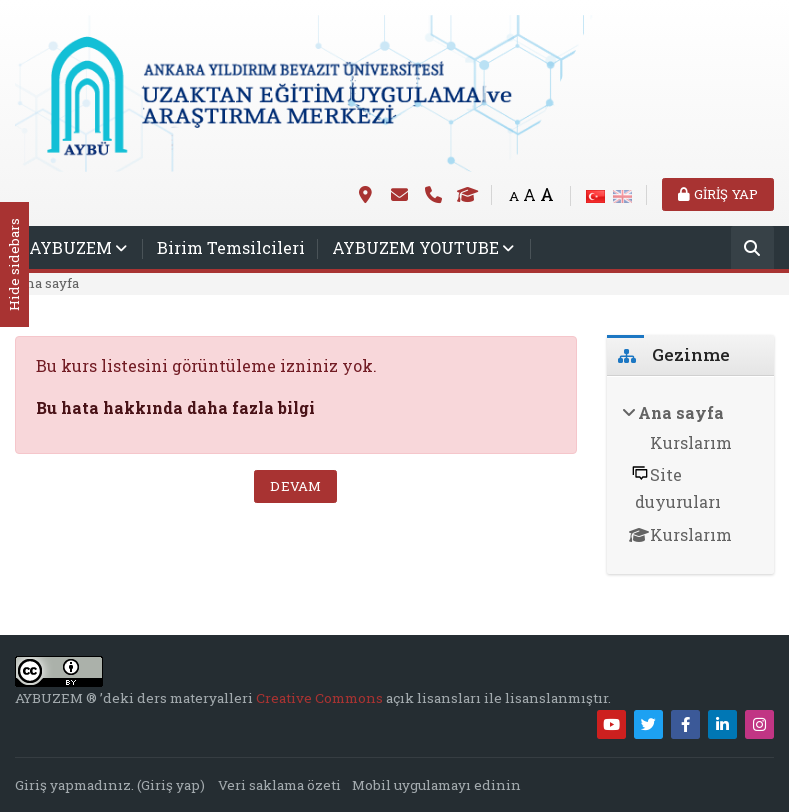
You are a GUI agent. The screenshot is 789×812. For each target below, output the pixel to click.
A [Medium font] (529, 194)
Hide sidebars (14, 265)
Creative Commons (321, 698)
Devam (295, 486)
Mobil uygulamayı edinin (436, 785)
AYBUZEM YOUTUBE (415, 247)
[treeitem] (690, 475)
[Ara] (752, 249)
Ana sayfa (47, 283)
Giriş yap (718, 194)
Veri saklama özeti (279, 785)
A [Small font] (514, 196)
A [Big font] (547, 194)
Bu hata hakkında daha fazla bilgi (175, 407)
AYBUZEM (70, 247)
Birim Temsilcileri (231, 247)
